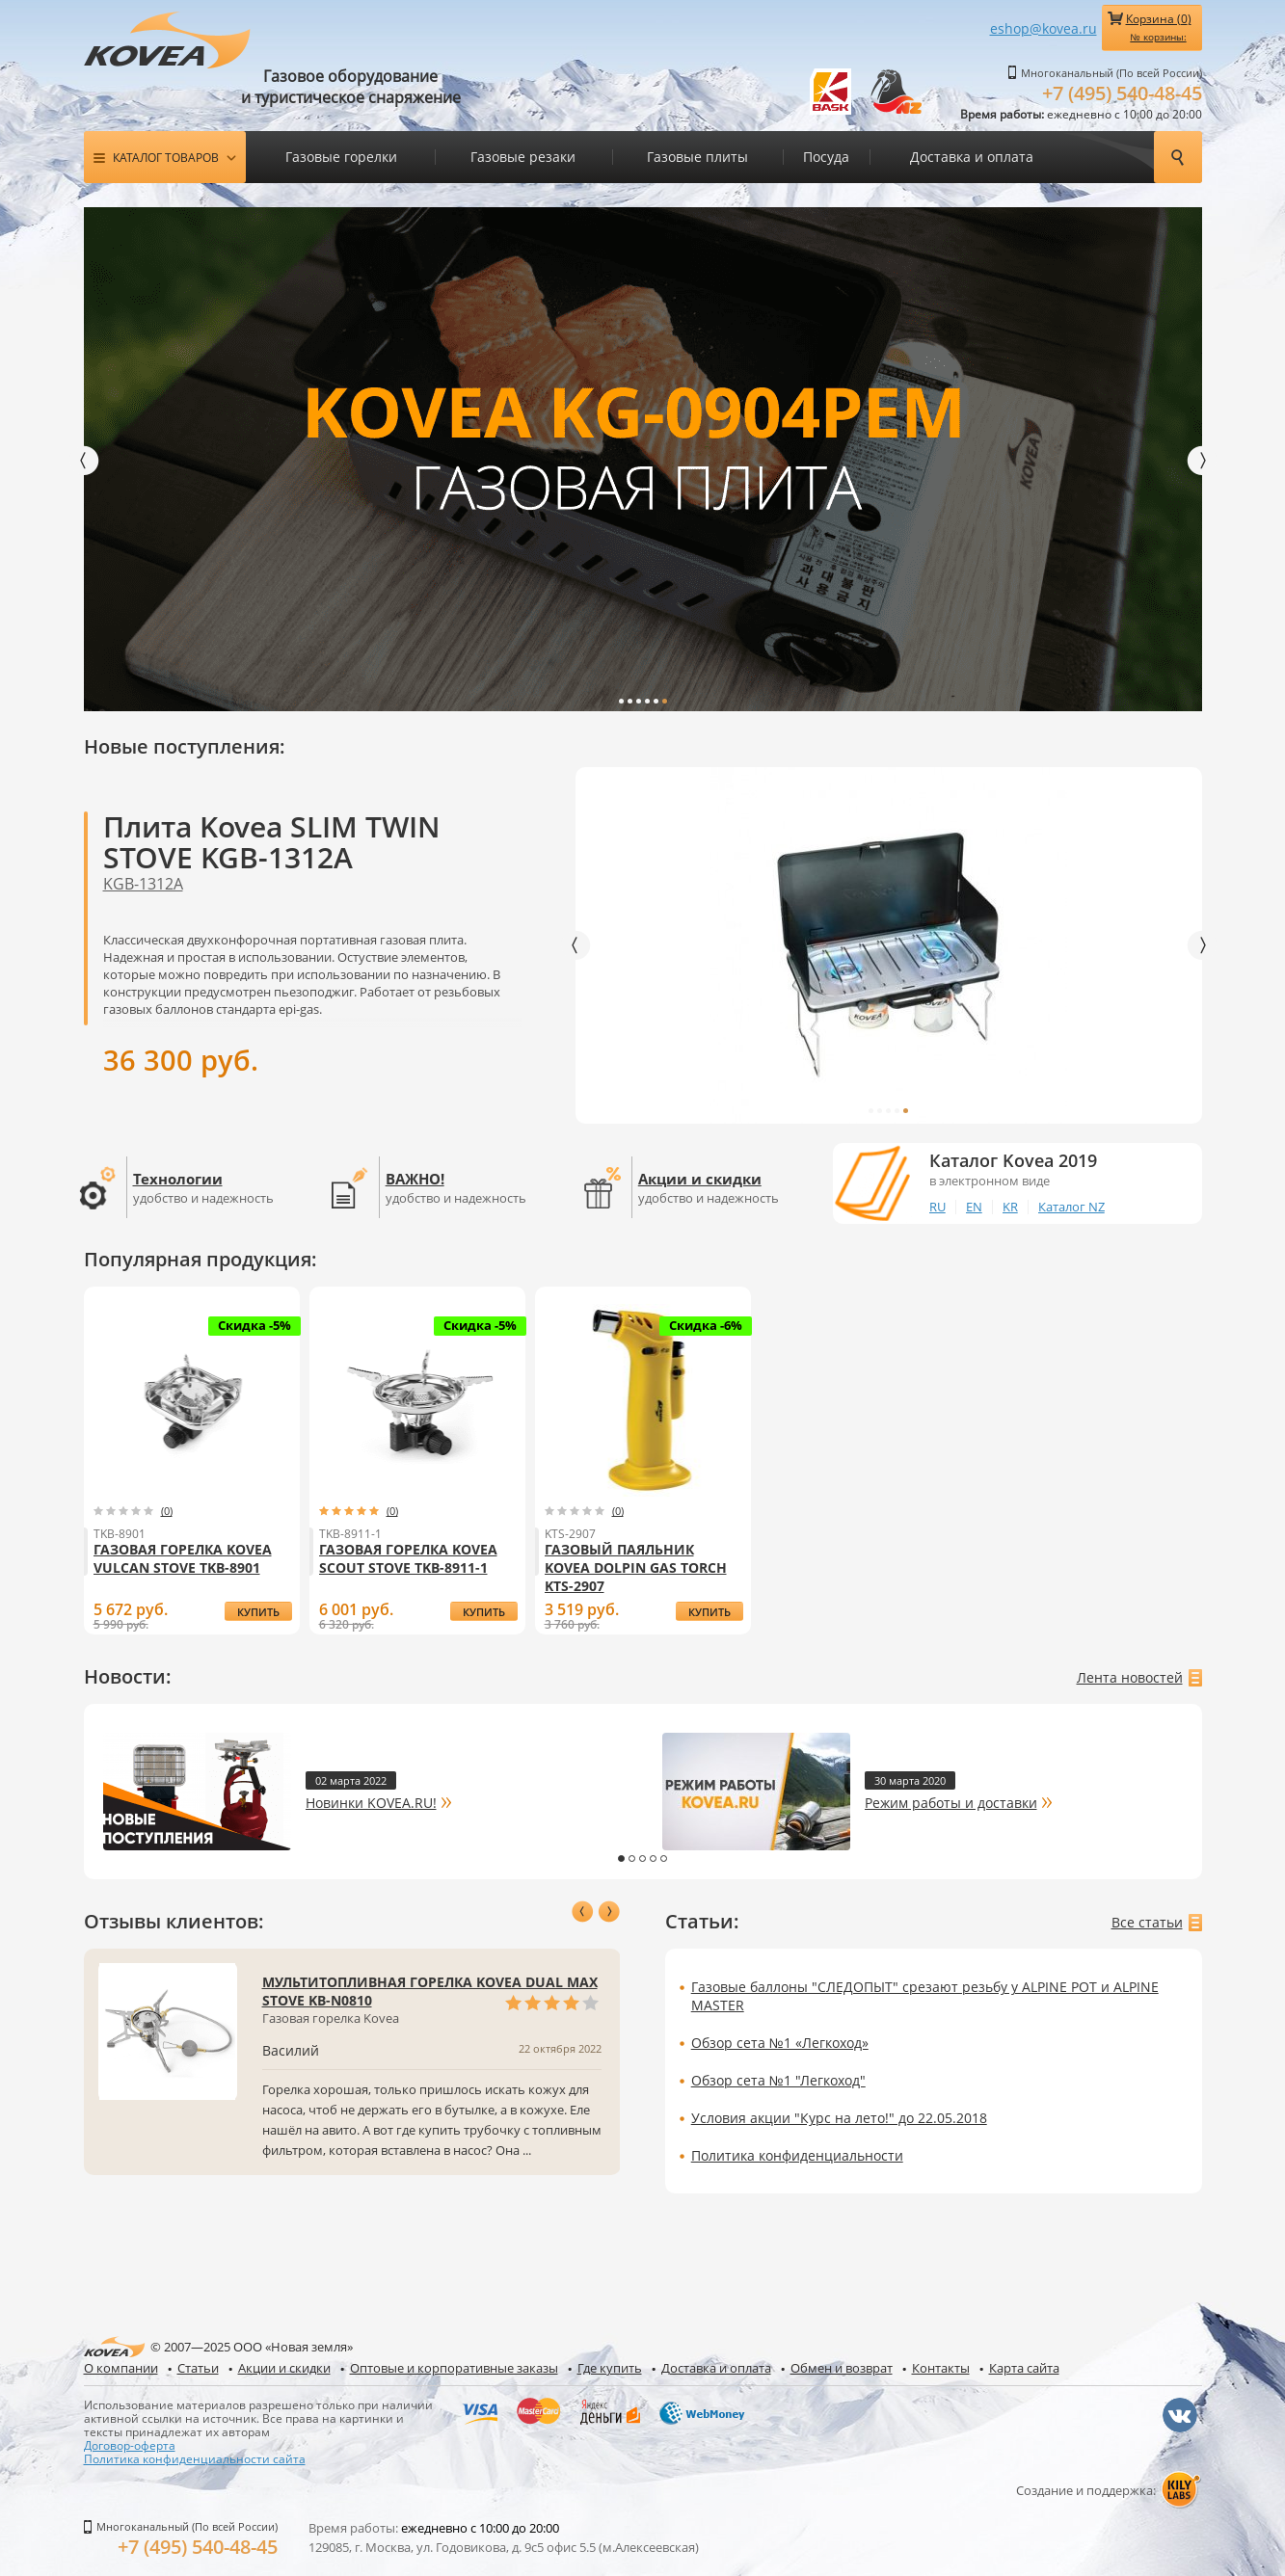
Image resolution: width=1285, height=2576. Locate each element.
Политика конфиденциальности (797, 2154)
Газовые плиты (697, 156)
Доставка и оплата (971, 156)
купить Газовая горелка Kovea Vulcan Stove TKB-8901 (258, 1612)
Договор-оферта (129, 2444)
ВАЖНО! (415, 1177)
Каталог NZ (1071, 1205)
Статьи (198, 2366)
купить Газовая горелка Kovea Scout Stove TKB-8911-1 (484, 1612)
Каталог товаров (166, 157)
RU (937, 1205)
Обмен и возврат (841, 2366)
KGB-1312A (143, 882)
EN (974, 1205)
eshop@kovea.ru (1043, 28)
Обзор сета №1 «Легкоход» (780, 2041)
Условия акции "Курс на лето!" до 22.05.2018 (839, 2117)
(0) (167, 1509)
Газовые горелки (341, 156)
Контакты (941, 2366)
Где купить (609, 2366)
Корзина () (1158, 27)
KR (1010, 1205)
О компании (121, 2366)
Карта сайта (1024, 2366)
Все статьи (1147, 1921)
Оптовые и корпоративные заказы (454, 2366)
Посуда (826, 156)
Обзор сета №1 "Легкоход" (778, 2079)
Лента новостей (1130, 1676)
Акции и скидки (700, 1177)
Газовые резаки (523, 156)
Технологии (178, 1177)
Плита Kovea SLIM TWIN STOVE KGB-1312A (272, 841)
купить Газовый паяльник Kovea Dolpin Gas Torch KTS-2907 (709, 1612)
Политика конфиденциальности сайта (195, 2457)
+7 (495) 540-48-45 (1122, 93)
